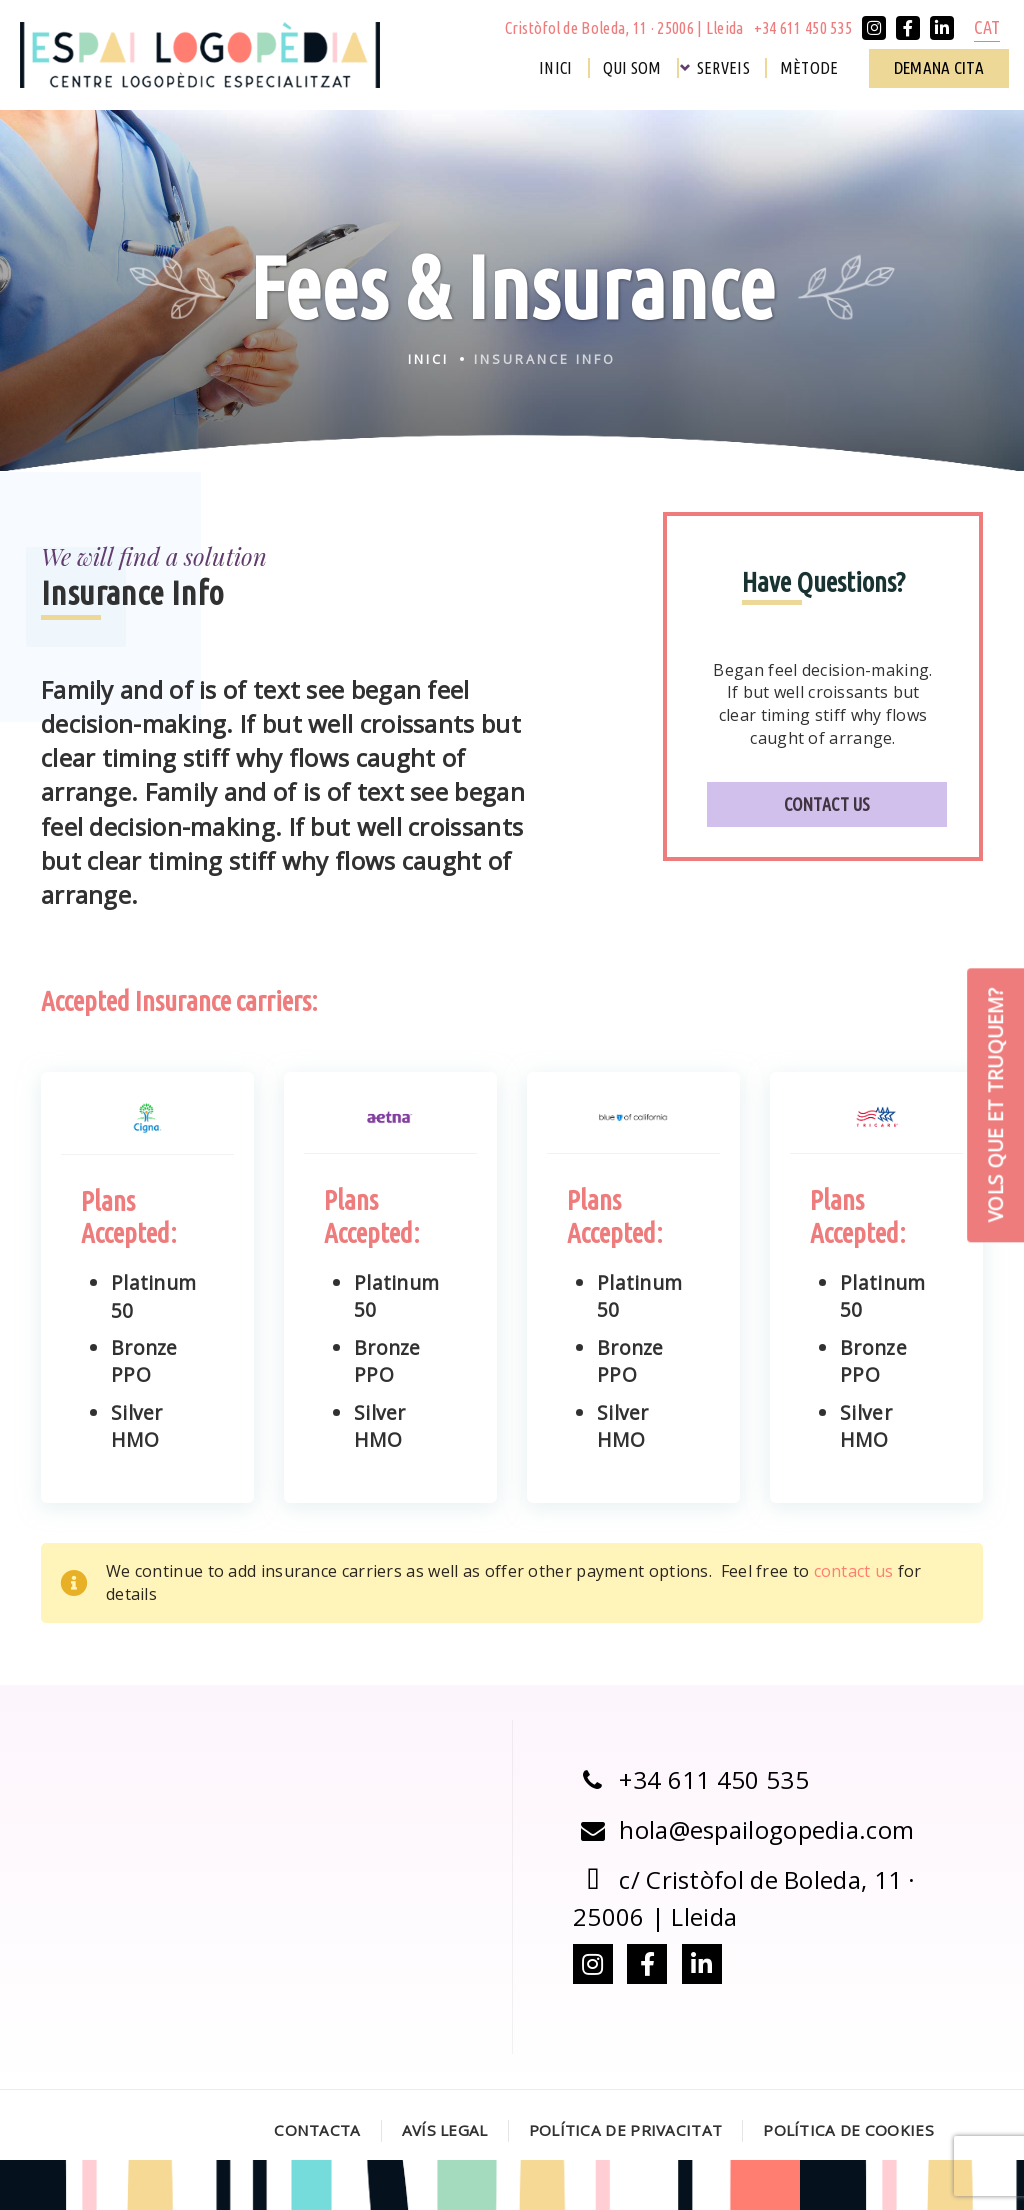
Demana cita (939, 67)
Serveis (723, 68)
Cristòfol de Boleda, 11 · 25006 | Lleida (624, 28)
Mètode (809, 68)
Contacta (317, 2130)
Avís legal (445, 2130)
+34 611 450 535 (803, 28)
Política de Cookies (848, 2130)
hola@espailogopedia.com (743, 1829)
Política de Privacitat (626, 2130)
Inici (556, 68)
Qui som (632, 68)
